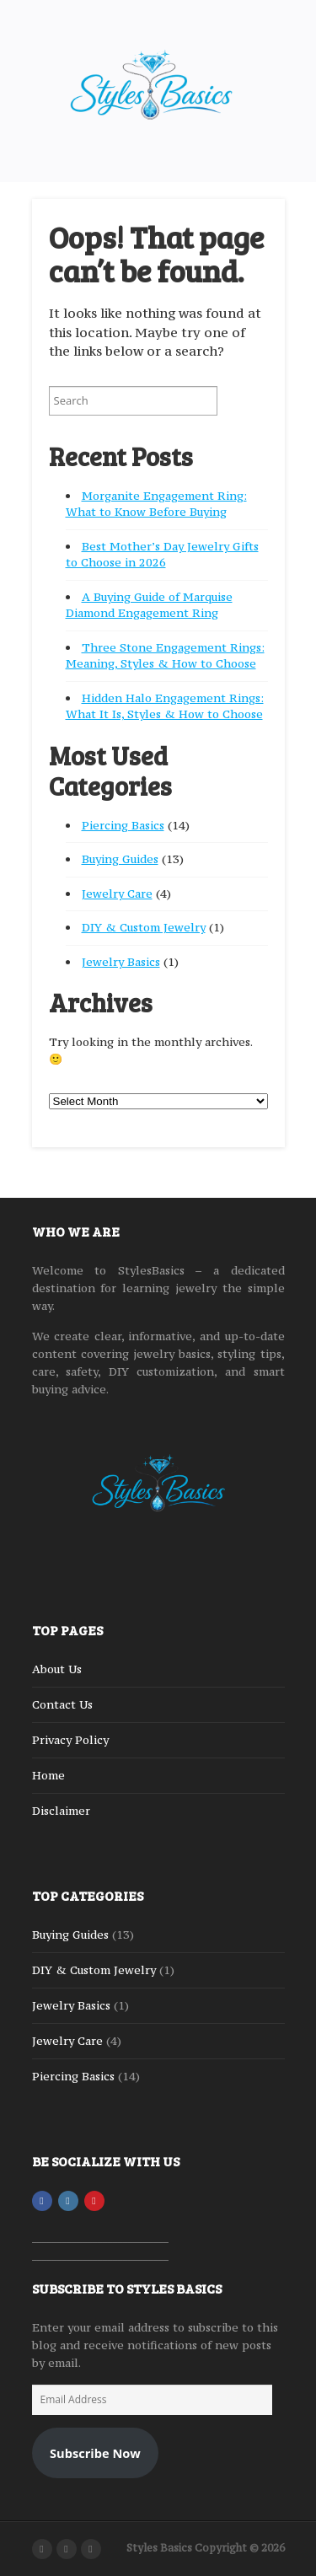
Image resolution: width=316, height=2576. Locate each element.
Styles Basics (159, 2547)
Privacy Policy (70, 1739)
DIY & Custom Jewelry (144, 927)
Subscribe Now (95, 2453)
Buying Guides (120, 859)
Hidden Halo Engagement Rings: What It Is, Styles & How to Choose (165, 706)
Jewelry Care (117, 893)
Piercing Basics (123, 825)
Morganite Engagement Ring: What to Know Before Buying (156, 504)
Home (48, 1775)
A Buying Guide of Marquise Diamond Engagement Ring (149, 605)
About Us (57, 1669)
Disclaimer (61, 1810)
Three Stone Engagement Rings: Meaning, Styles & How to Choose (165, 656)
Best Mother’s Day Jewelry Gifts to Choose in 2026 (162, 555)
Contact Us (62, 1704)
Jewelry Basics (121, 961)
